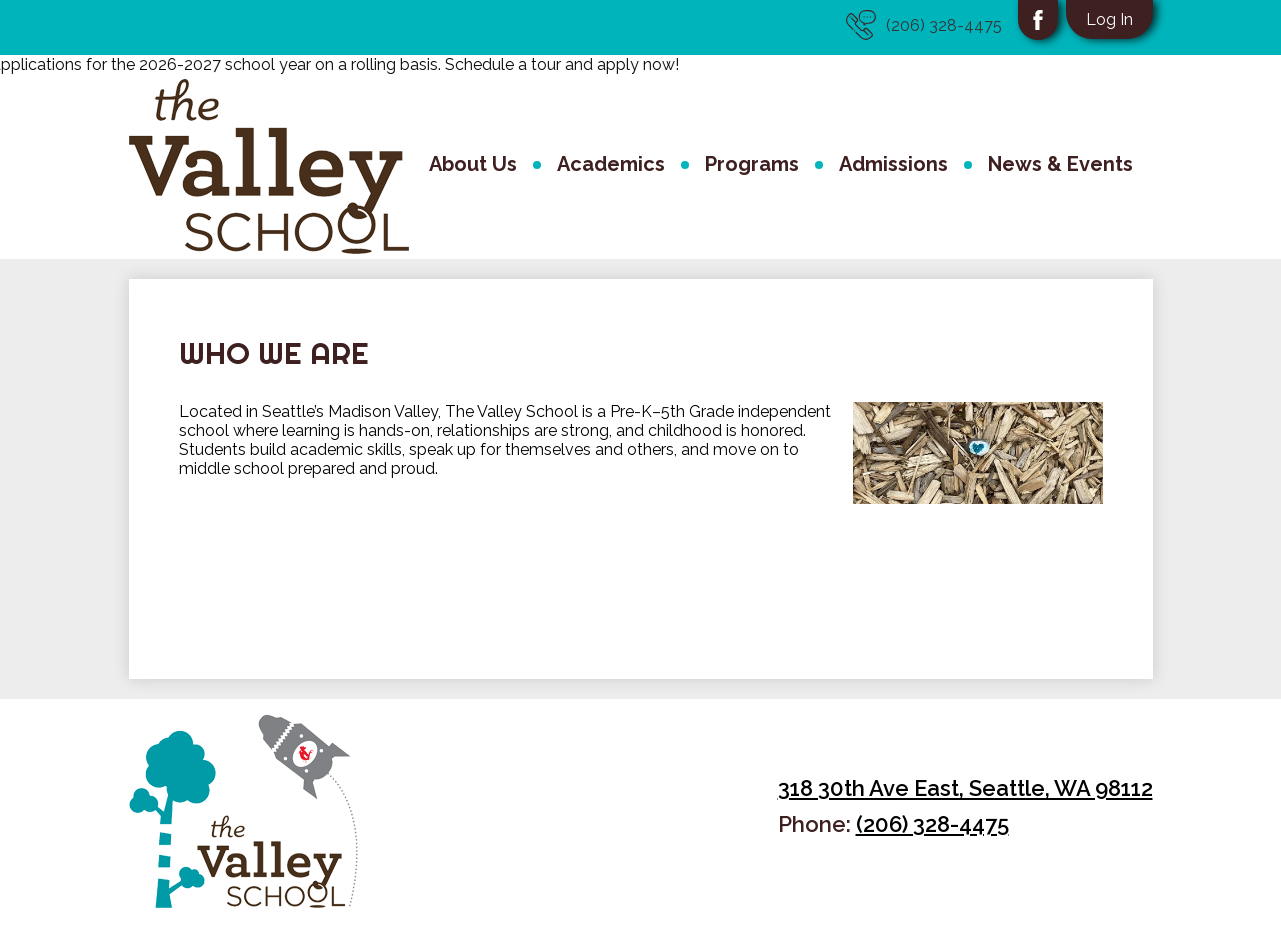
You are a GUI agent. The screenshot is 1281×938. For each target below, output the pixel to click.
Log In (1109, 19)
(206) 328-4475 (924, 25)
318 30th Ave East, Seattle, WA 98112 (965, 788)
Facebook (1038, 25)
